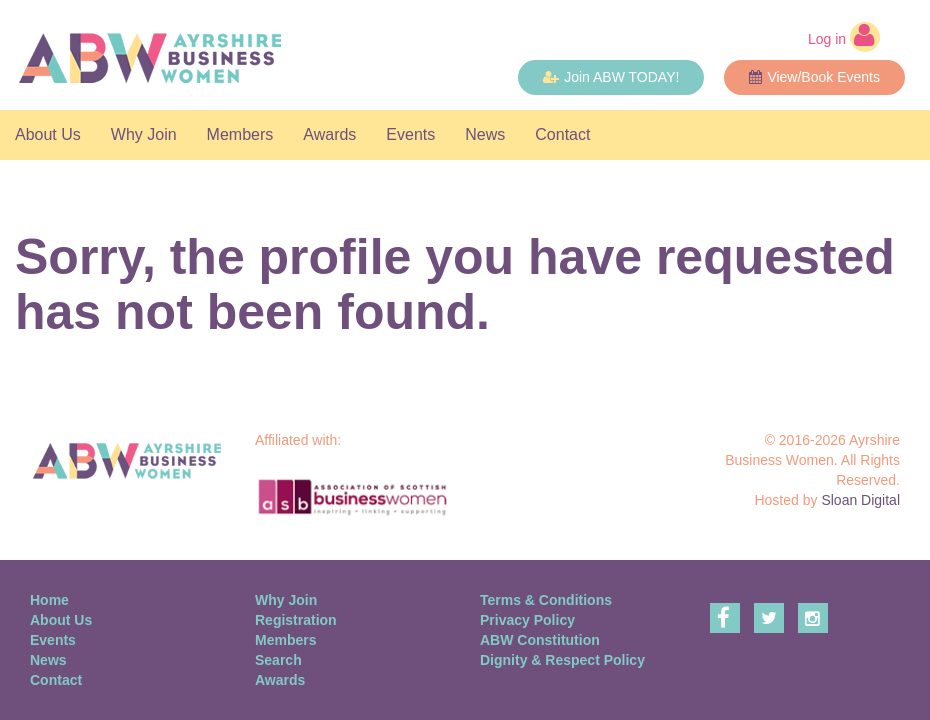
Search (278, 660)
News (485, 134)
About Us (48, 134)
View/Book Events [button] (814, 77)
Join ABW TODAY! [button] (611, 77)
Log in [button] (844, 37)
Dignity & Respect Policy (562, 660)
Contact (562, 134)
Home (49, 600)
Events (410, 134)
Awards (329, 134)
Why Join (144, 134)
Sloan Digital (860, 500)
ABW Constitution (540, 640)
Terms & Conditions (546, 600)
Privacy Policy (527, 620)
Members (240, 134)
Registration (296, 620)
